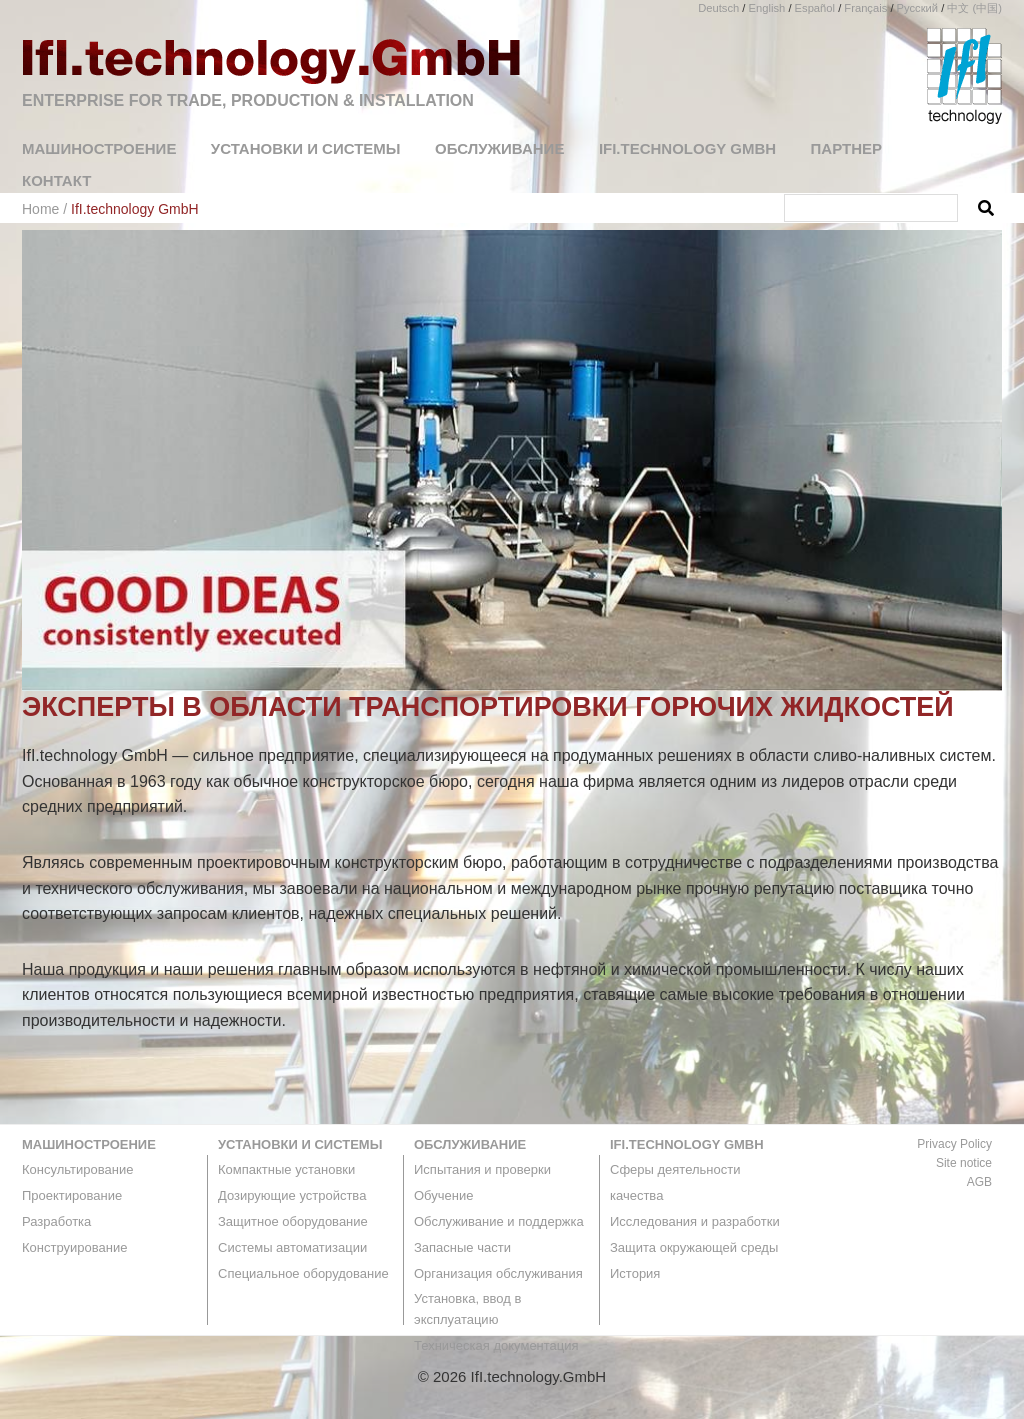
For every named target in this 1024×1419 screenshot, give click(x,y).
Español (815, 8)
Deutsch (718, 8)
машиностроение (89, 1144)
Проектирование (72, 1195)
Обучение (443, 1195)
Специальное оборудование (303, 1273)
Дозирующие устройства (292, 1195)
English (767, 8)
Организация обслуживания (498, 1273)
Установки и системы (300, 1144)
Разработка (56, 1221)
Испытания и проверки (482, 1169)
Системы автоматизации (292, 1247)
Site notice (964, 1163)
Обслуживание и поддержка (499, 1221)
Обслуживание (470, 1144)
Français (865, 8)
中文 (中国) (974, 8)
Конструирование (74, 1247)
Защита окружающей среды (694, 1247)
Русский (918, 8)
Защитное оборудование (293, 1221)
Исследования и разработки (695, 1221)
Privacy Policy (954, 1144)
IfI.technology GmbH (687, 1144)
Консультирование (77, 1169)
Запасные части (462, 1247)
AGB (979, 1182)
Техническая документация (496, 1345)
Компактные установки (286, 1169)
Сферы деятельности (675, 1169)
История (635, 1273)
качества (636, 1195)
